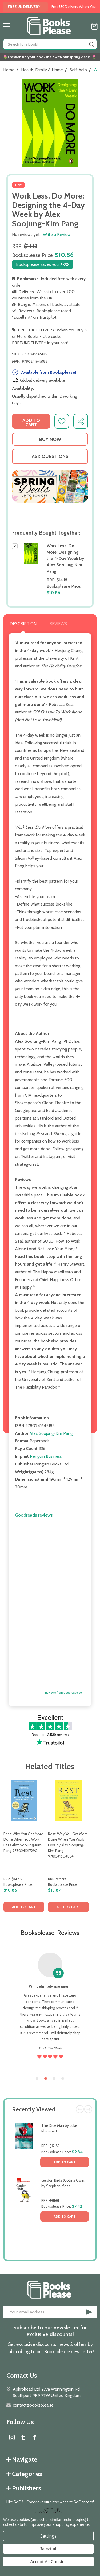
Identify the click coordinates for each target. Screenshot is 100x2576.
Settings (48, 2536)
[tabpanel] (24, 1848)
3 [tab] (54, 2078)
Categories (24, 2474)
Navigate (21, 2459)
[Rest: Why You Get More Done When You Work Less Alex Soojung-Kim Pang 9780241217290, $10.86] (23, 1800)
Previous (80, 2109)
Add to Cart (64, 2162)
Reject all (48, 2549)
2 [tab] (46, 2078)
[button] (50, 486)
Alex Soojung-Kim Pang (51, 1433)
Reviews (58, 623)
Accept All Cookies (48, 2562)
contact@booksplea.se (33, 2405)
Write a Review (57, 234)
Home (8, 69)
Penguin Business (46, 1456)
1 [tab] (37, 2078)
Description (23, 623)
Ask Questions (50, 456)
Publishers (23, 2488)
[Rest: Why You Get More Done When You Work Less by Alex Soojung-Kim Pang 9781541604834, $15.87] (68, 1800)
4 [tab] (63, 2078)
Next (88, 2109)
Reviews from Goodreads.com (64, 1692)
